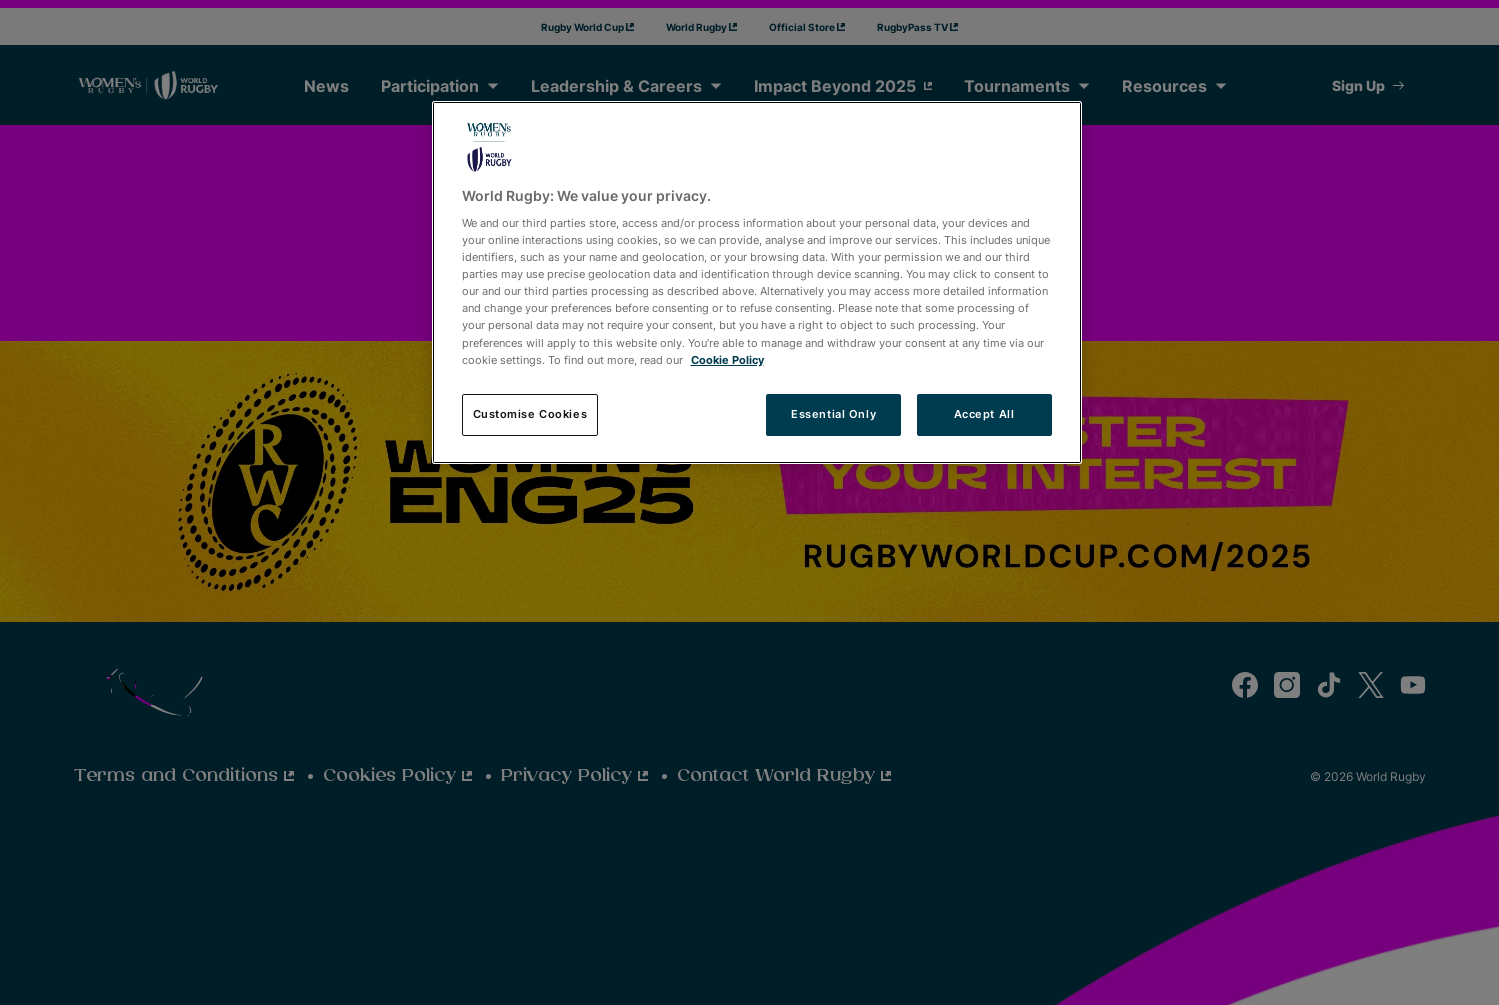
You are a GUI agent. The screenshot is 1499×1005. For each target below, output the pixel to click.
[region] (757, 282)
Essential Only (833, 414)
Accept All (984, 414)
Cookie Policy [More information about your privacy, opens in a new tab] (727, 360)
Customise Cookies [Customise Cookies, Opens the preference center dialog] (530, 414)
